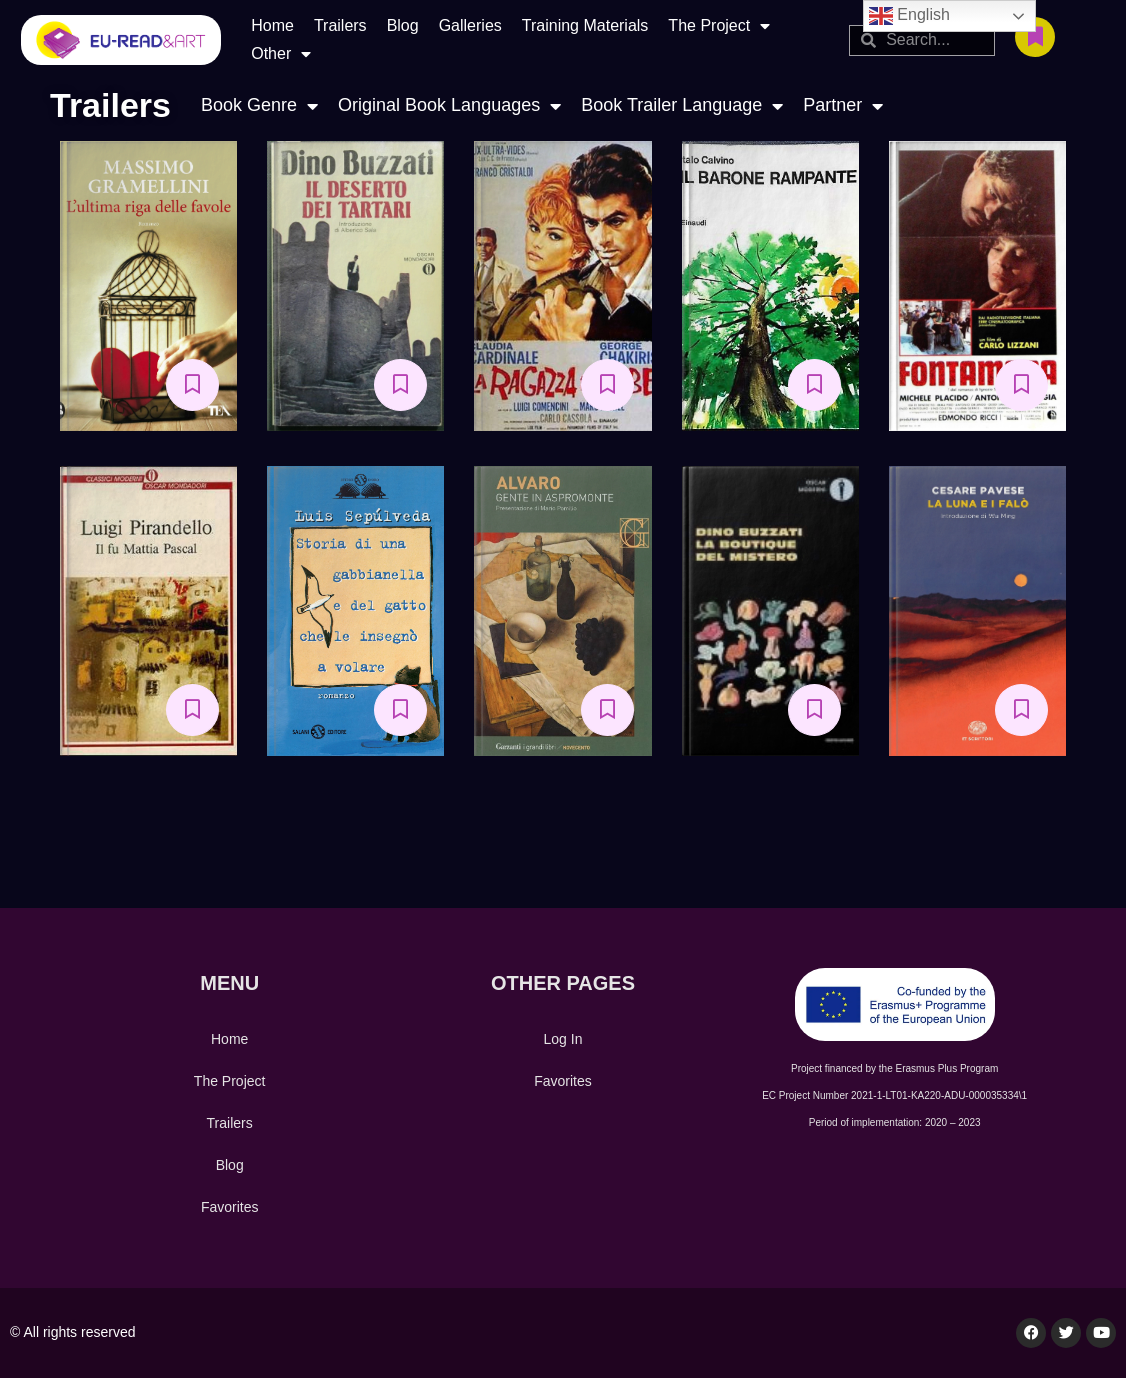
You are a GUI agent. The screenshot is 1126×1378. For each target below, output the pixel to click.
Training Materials (585, 25)
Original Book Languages (449, 105)
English (909, 16)
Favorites (230, 1207)
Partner (843, 105)
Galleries (470, 25)
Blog (403, 25)
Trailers (340, 25)
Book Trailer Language (682, 105)
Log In (563, 1039)
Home (272, 25)
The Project (719, 26)
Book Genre (259, 105)
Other (281, 54)
